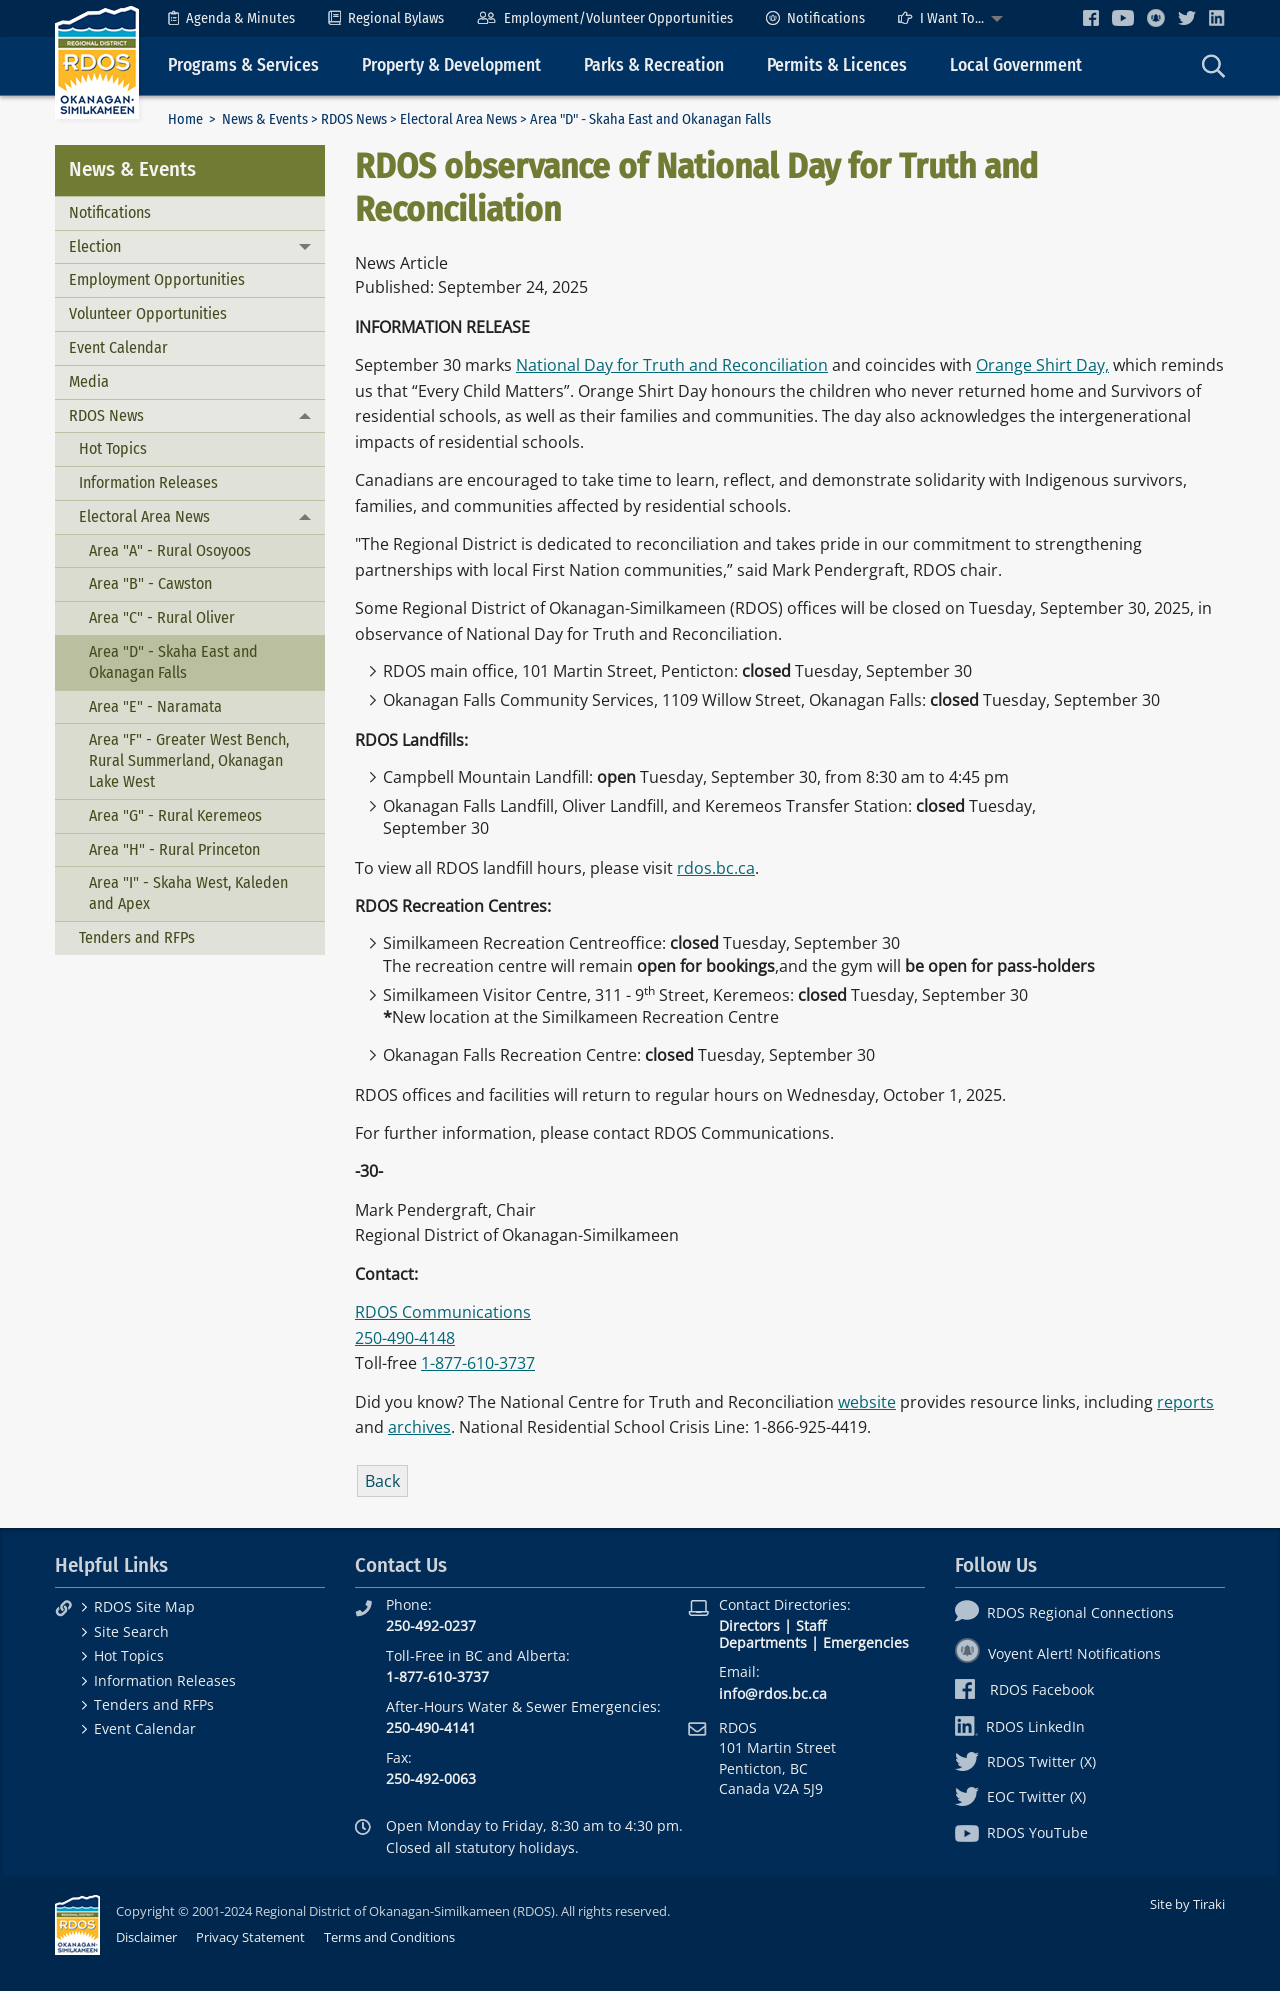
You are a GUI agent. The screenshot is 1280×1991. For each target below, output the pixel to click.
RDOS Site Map (144, 1606)
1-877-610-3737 (478, 1363)
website (867, 1402)
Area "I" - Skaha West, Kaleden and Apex (188, 893)
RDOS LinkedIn (1020, 1726)
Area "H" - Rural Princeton (174, 849)
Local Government (1016, 65)
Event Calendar (118, 347)
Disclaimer (146, 1937)
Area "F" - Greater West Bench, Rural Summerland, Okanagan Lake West (189, 760)
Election (95, 246)
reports (1185, 1402)
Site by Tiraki (1187, 1904)
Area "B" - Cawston (150, 583)
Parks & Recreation (654, 65)
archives (419, 1427)
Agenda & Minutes (231, 18)
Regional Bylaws (386, 18)
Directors (749, 1625)
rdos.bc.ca (716, 868)
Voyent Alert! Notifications (1058, 1653)
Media (89, 381)
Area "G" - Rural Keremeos (175, 815)
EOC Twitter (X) (1020, 1796)
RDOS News (354, 119)
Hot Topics (113, 448)
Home (185, 119)
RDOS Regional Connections (1064, 1612)
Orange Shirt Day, (1042, 365)
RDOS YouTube (1021, 1832)
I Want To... (941, 18)
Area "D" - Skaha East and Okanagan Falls (173, 662)
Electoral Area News (458, 119)
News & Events (265, 119)
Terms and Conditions (389, 1937)
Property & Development (451, 65)
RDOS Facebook (1024, 1689)
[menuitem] (231, 18)
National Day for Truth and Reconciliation (672, 365)
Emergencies (866, 1642)
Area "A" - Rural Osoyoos (170, 550)
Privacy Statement (250, 1937)
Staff (811, 1625)
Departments (763, 1642)
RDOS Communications (443, 1312)
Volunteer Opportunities (148, 313)
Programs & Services (243, 65)
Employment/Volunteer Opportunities (604, 18)
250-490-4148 (405, 1338)
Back (382, 1481)
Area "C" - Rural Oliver (162, 617)
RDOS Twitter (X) (1025, 1761)
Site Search (131, 1631)
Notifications (815, 18)
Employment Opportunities (157, 279)
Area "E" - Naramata (155, 706)
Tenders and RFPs (137, 937)
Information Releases (148, 482)
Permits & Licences (837, 65)
